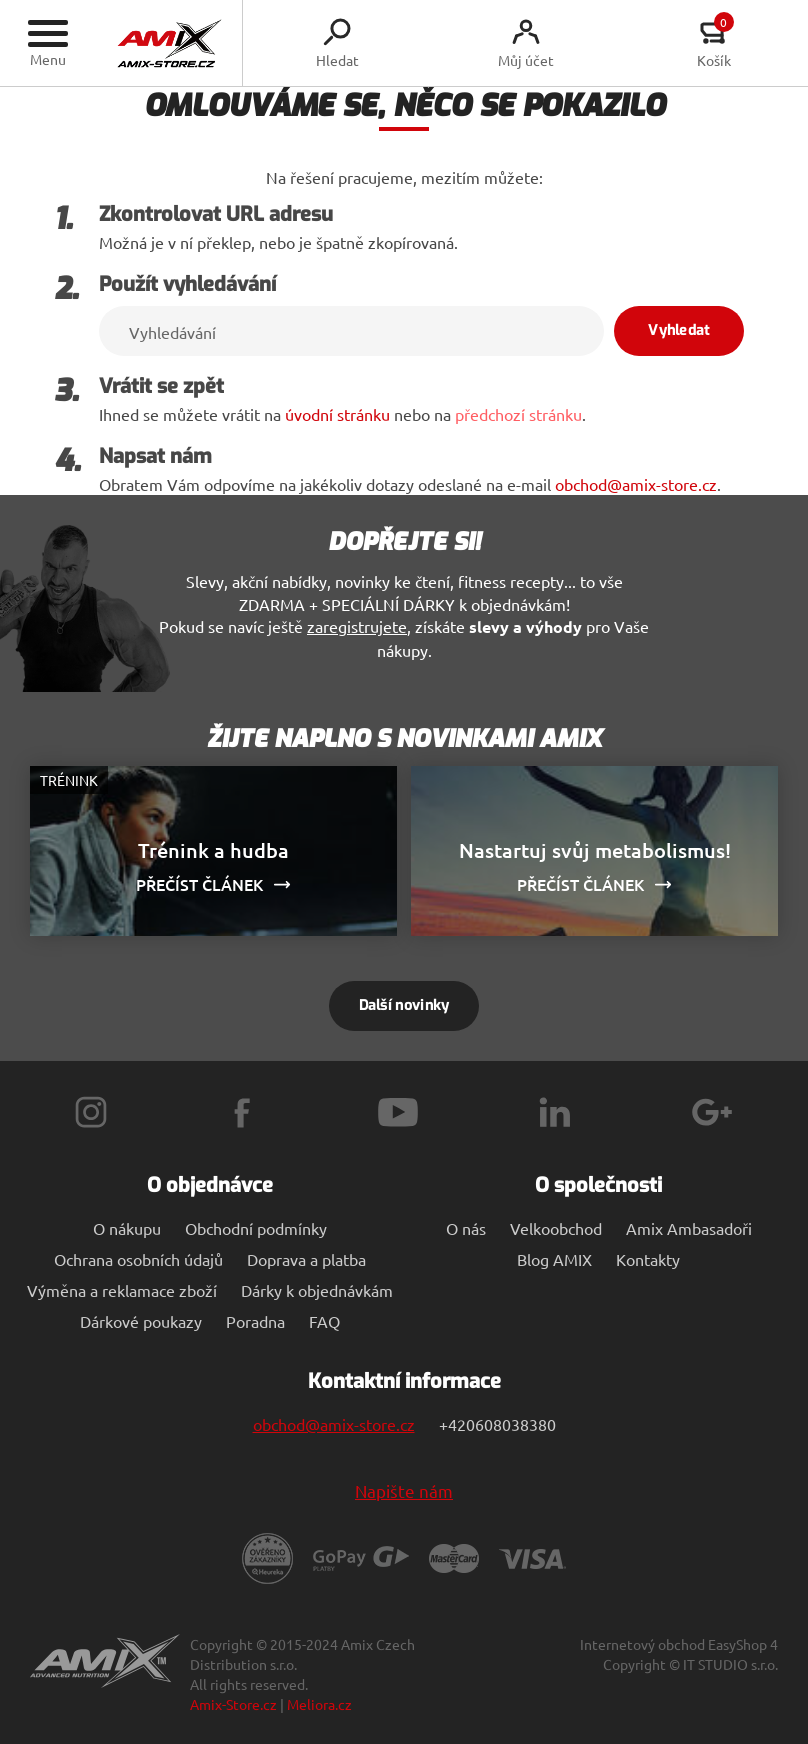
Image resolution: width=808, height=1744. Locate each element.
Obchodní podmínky (256, 1228)
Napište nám (404, 1490)
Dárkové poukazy (141, 1321)
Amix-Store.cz (233, 1704)
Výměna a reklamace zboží (122, 1290)
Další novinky (404, 1005)
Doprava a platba (306, 1259)
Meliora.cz (319, 1704)
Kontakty (648, 1259)
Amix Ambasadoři (689, 1228)
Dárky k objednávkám (317, 1290)
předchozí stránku (518, 414)
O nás (466, 1228)
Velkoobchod (556, 1228)
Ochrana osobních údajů (138, 1259)
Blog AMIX (554, 1259)
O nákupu (127, 1228)
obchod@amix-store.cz (636, 484)
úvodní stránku (337, 414)
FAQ (324, 1321)
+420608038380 (497, 1424)
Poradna (255, 1321)
